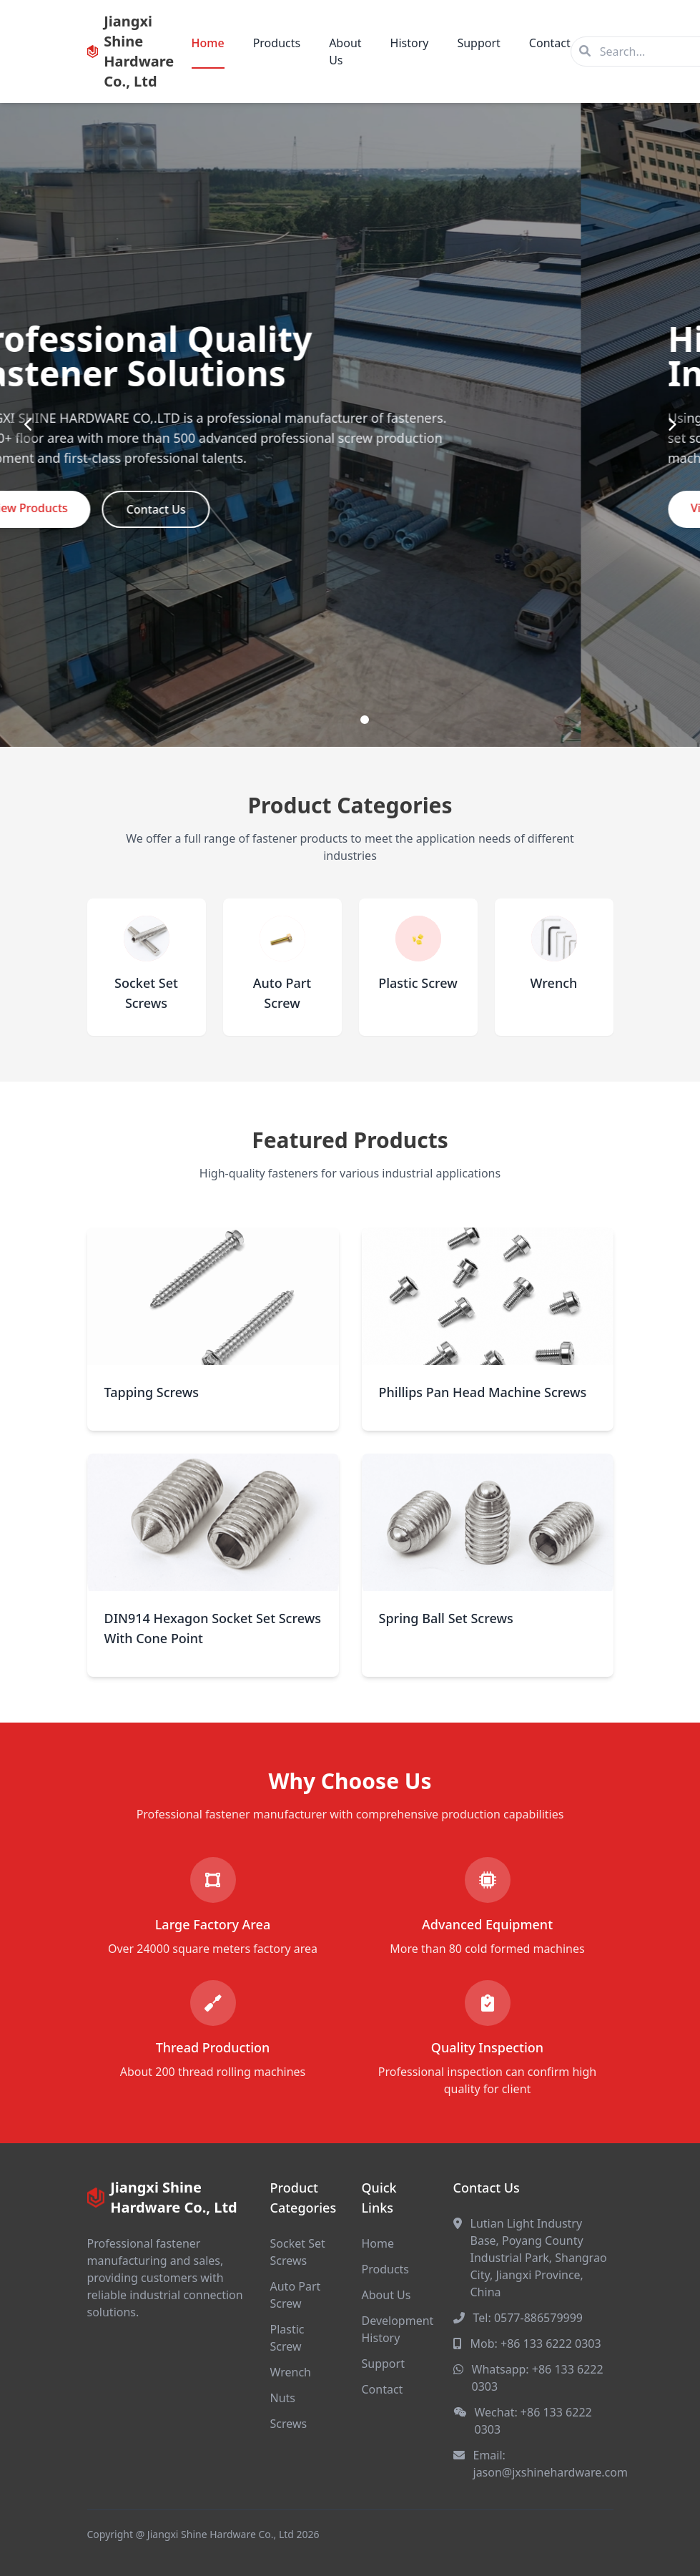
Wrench (291, 2372)
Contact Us (275, 509)
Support (478, 43)
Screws (288, 2423)
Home (208, 43)
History (409, 43)
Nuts (283, 2398)
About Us (345, 51)
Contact (550, 43)
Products (277, 43)
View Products (148, 508)
